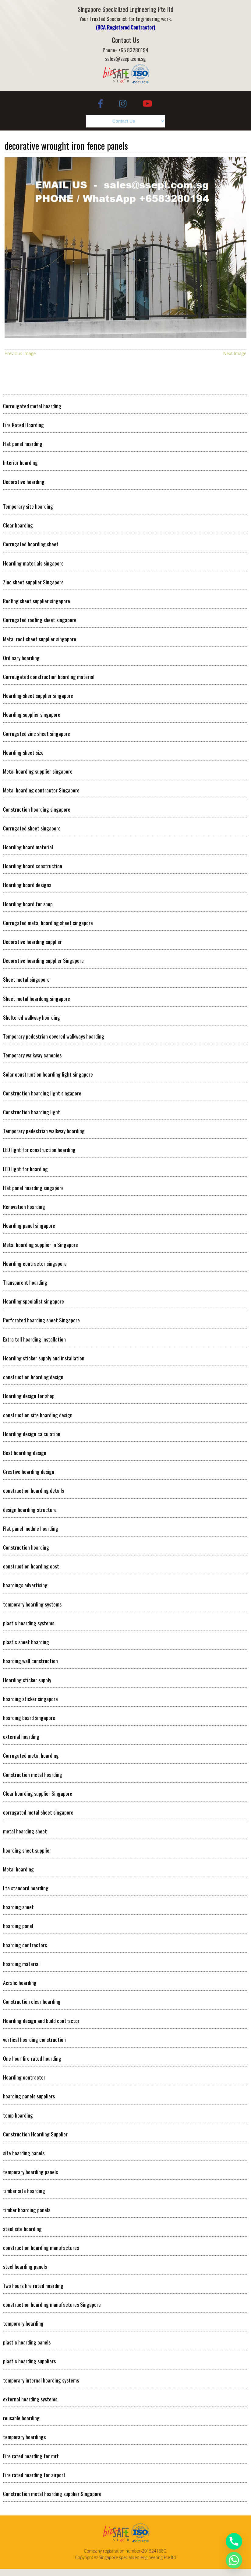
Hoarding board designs (27, 885)
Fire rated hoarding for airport (34, 2475)
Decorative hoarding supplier (32, 941)
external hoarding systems (30, 2399)
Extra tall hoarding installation (34, 1339)
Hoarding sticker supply (27, 1680)
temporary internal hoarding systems (41, 2380)
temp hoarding (18, 2115)
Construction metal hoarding (32, 1774)
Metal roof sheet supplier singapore (39, 639)
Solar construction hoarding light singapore (48, 1074)
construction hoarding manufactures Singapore (52, 2304)
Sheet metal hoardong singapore (36, 998)
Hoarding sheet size (23, 752)
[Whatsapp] (234, 2560)
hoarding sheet (18, 1907)
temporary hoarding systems (32, 1604)
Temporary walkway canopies (32, 1055)
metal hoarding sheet (25, 1831)
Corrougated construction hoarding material (48, 677)
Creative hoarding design (28, 1471)
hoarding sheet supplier (27, 1850)
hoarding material (21, 1964)
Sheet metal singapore (26, 979)
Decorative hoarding (23, 482)
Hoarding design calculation (31, 1434)
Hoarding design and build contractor (41, 2020)
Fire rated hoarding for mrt (31, 2456)
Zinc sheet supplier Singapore (33, 582)
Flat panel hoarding (22, 443)
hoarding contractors (25, 1945)
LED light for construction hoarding (39, 1150)
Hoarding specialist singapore (33, 1301)
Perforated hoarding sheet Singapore (41, 1320)
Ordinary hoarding (21, 658)
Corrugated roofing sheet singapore (39, 620)
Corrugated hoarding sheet (30, 544)
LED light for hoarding (25, 1169)
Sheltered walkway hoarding (31, 1017)
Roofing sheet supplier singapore (36, 601)
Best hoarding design (24, 1453)
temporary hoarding (23, 2323)
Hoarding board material (28, 847)
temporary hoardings (24, 2437)
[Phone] (234, 2541)
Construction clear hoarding (32, 2001)
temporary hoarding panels (30, 2172)
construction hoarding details (33, 1490)
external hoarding (21, 1736)
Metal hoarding (18, 1869)
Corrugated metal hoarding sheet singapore (48, 923)
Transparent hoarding (25, 1282)
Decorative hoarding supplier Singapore (43, 960)
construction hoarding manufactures (41, 2247)
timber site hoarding (24, 2191)
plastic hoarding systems (28, 1623)
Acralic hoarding (20, 1982)
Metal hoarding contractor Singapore (41, 790)
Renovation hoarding (24, 1206)
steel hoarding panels (25, 2266)
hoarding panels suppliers (29, 2096)
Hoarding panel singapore (29, 1225)
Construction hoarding (26, 1547)
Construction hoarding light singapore (42, 1093)
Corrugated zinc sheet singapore (36, 733)
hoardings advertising (25, 1585)
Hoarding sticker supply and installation (43, 1358)
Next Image (234, 353)
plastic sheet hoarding (26, 1642)
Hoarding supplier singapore (31, 714)
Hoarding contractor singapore (35, 1263)
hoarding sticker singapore (30, 1699)
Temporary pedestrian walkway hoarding (44, 1131)
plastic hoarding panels (27, 2342)
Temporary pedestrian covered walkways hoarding (53, 1036)
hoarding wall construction (30, 1661)
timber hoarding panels (26, 2210)
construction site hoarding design (37, 1415)
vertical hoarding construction (34, 2039)
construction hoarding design (33, 1377)
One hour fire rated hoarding (32, 2058)
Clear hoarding (18, 525)
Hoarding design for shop (29, 1396)
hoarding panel (18, 1926)
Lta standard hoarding (25, 1888)
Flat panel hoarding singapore (33, 1188)
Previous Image (20, 353)
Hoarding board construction (32, 866)
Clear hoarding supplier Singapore (37, 1793)
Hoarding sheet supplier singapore (38, 695)
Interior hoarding (20, 462)
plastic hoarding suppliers (29, 2361)
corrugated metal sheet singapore (38, 1812)
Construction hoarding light (31, 1112)
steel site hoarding (22, 2229)
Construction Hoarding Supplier (35, 2134)
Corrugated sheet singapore (32, 828)
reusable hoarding (21, 2418)
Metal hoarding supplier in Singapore (40, 1244)
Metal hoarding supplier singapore (37, 771)
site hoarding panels (23, 2153)
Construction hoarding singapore (36, 809)
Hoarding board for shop (28, 904)
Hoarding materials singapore (33, 563)
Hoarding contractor (24, 2077)
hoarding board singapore (29, 1717)
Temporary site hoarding (28, 506)
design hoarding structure (30, 1509)
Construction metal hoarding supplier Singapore (52, 2494)
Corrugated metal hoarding (31, 1755)
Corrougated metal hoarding (32, 406)
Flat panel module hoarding (30, 1528)
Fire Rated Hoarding (23, 425)
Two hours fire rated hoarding (33, 2285)
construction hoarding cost (31, 1566)
